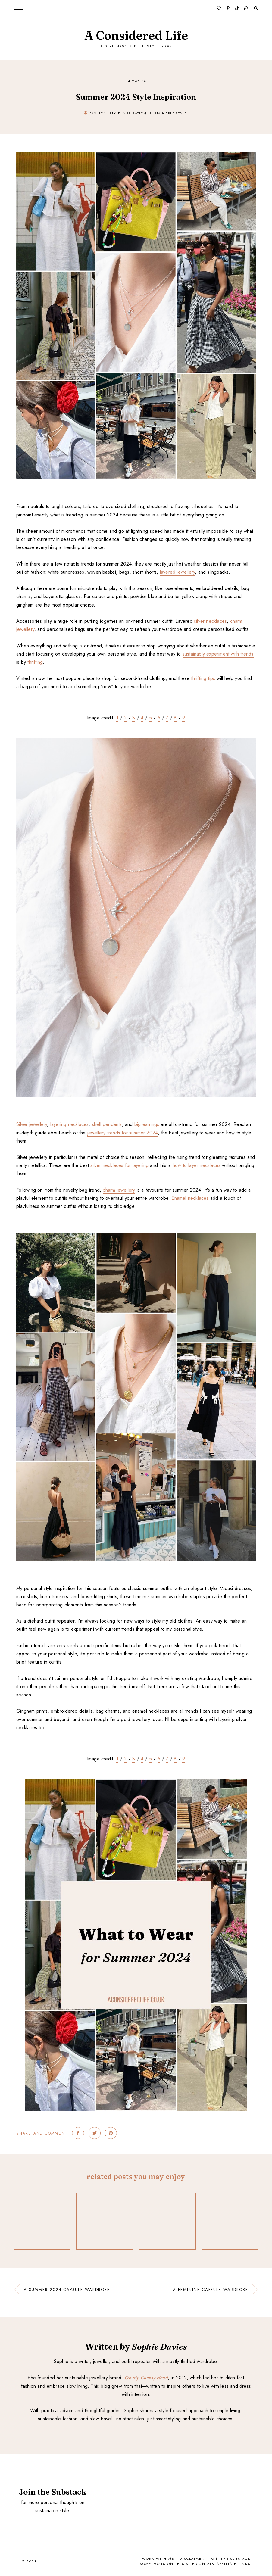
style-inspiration (128, 113)
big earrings (146, 1124)
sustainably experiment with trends (218, 653)
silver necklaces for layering (119, 1165)
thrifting (35, 662)
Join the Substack (230, 2558)
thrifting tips (203, 678)
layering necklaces (69, 1124)
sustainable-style (168, 113)
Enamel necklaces (189, 1198)
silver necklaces (210, 621)
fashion (98, 113)
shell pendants (107, 1124)
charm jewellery (119, 1190)
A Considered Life (136, 35)
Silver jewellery (31, 1124)
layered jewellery (177, 572)
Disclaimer (192, 2558)
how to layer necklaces (196, 1165)
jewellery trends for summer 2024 (122, 1132)
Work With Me (158, 2558)
